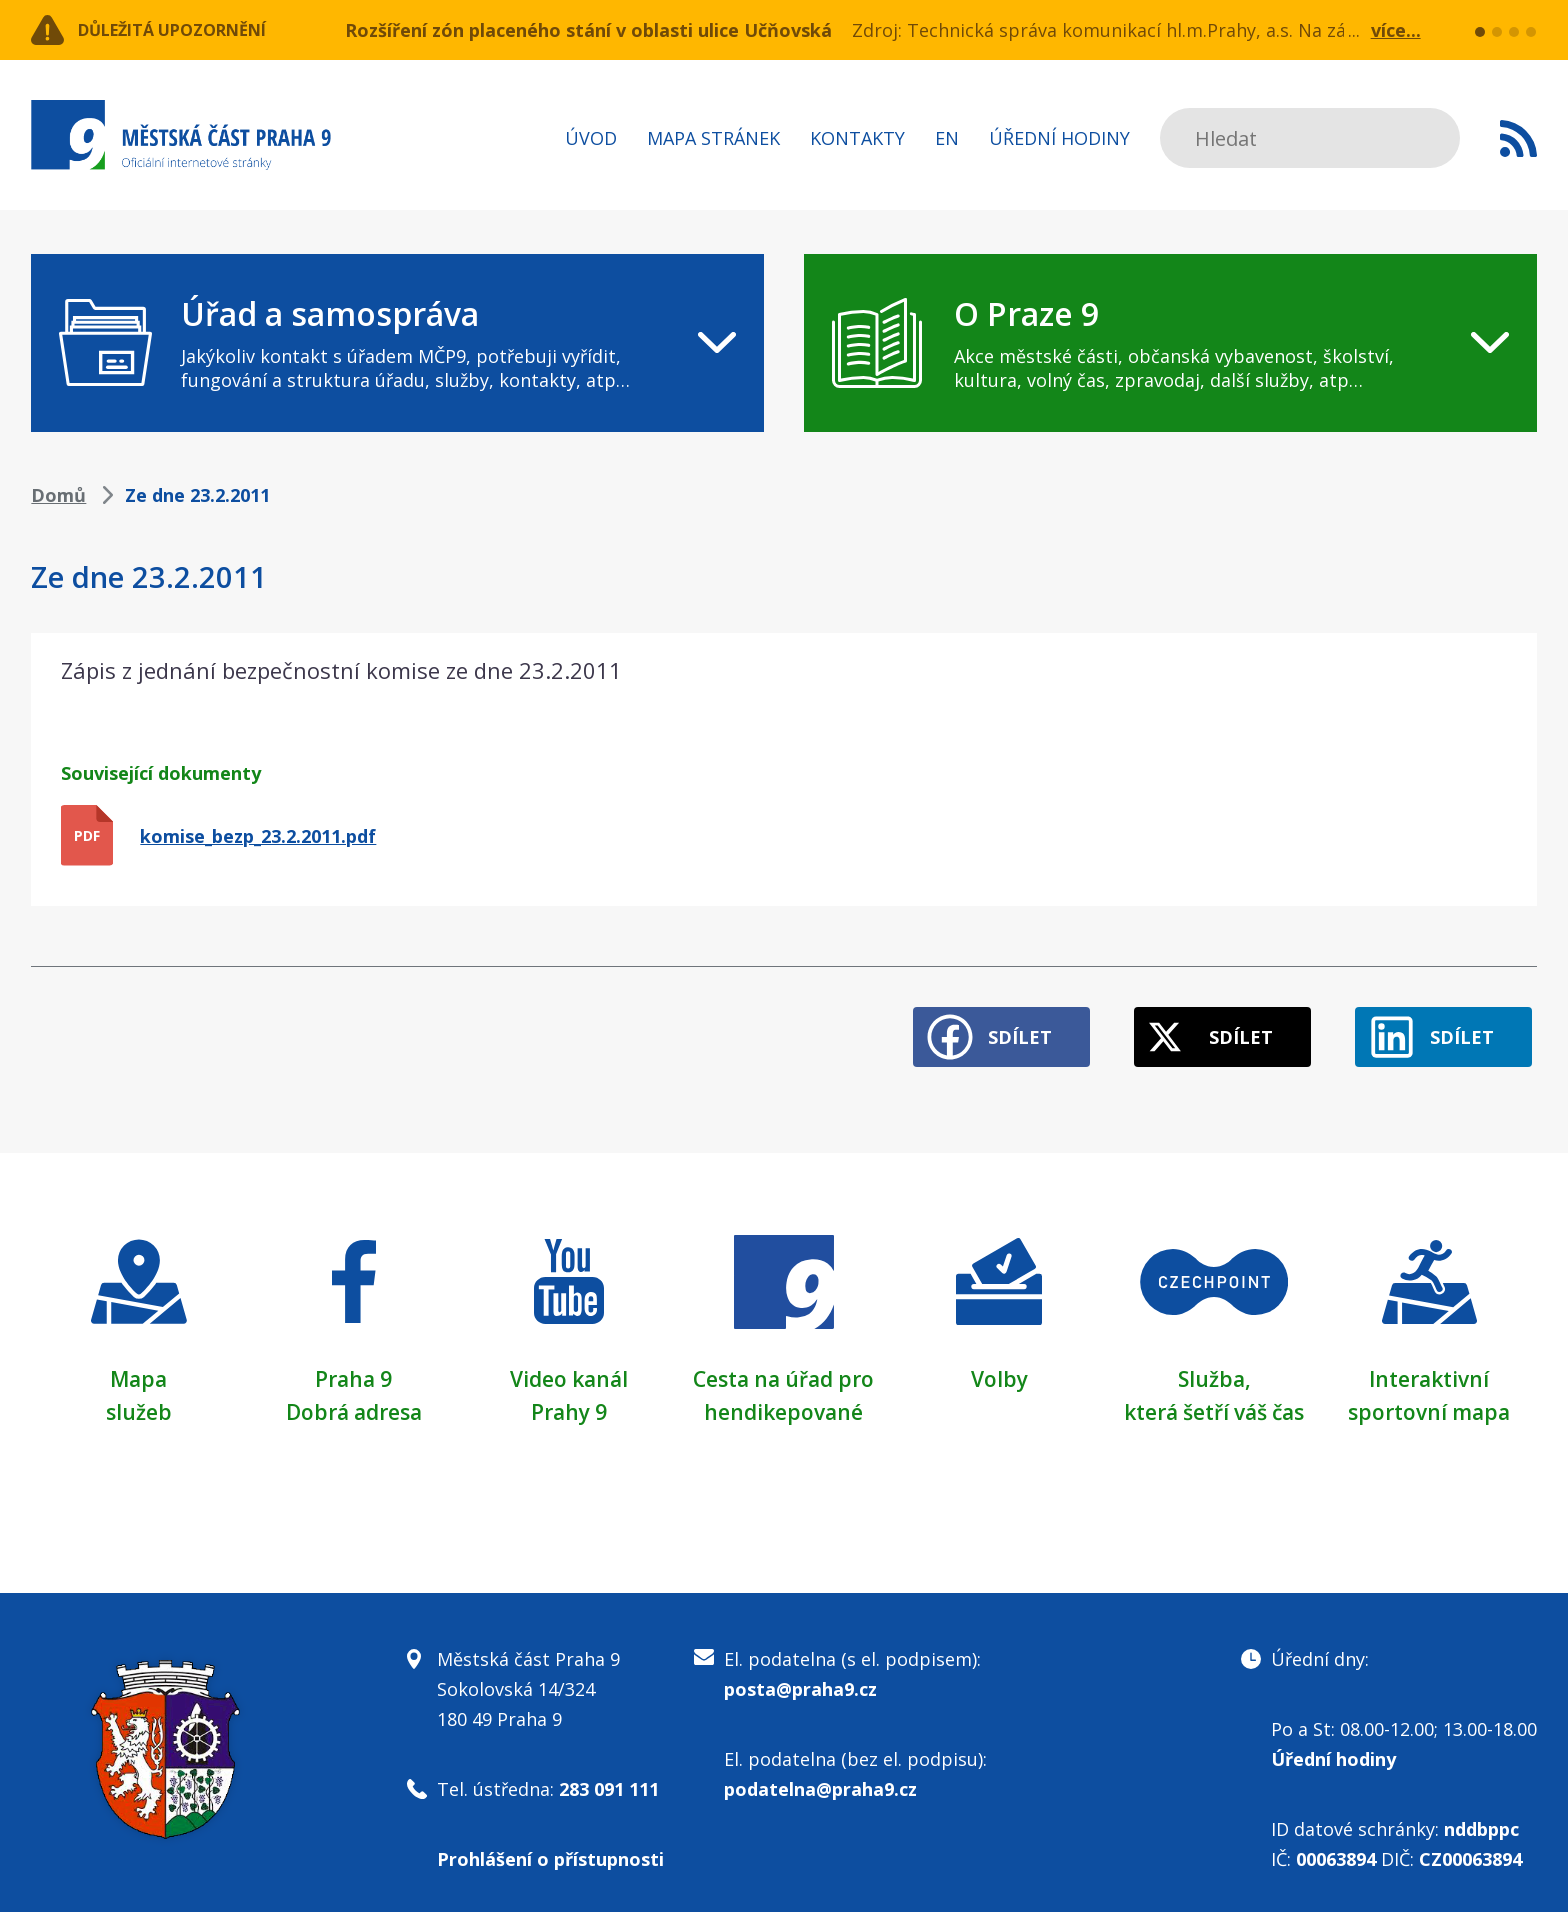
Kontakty (857, 138)
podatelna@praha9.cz (820, 1777)
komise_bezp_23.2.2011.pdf (258, 836)
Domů (58, 495)
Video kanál (568, 1368)
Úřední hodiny (1059, 138)
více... (1396, 30)
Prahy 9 (569, 1400)
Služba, (1214, 1368)
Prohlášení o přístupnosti (550, 1847)
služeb (138, 1400)
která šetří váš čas (1214, 1400)
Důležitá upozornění (193, 30)
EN (947, 138)
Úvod (591, 138)
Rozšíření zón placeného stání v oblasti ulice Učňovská (588, 30)
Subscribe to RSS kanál (1518, 138)
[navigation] (397, 343)
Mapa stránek (713, 138)
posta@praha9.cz (800, 1677)
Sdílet (985, 1027)
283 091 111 (609, 1777)
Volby (999, 1368)
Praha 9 (353, 1368)
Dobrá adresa (354, 1400)
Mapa (139, 1368)
